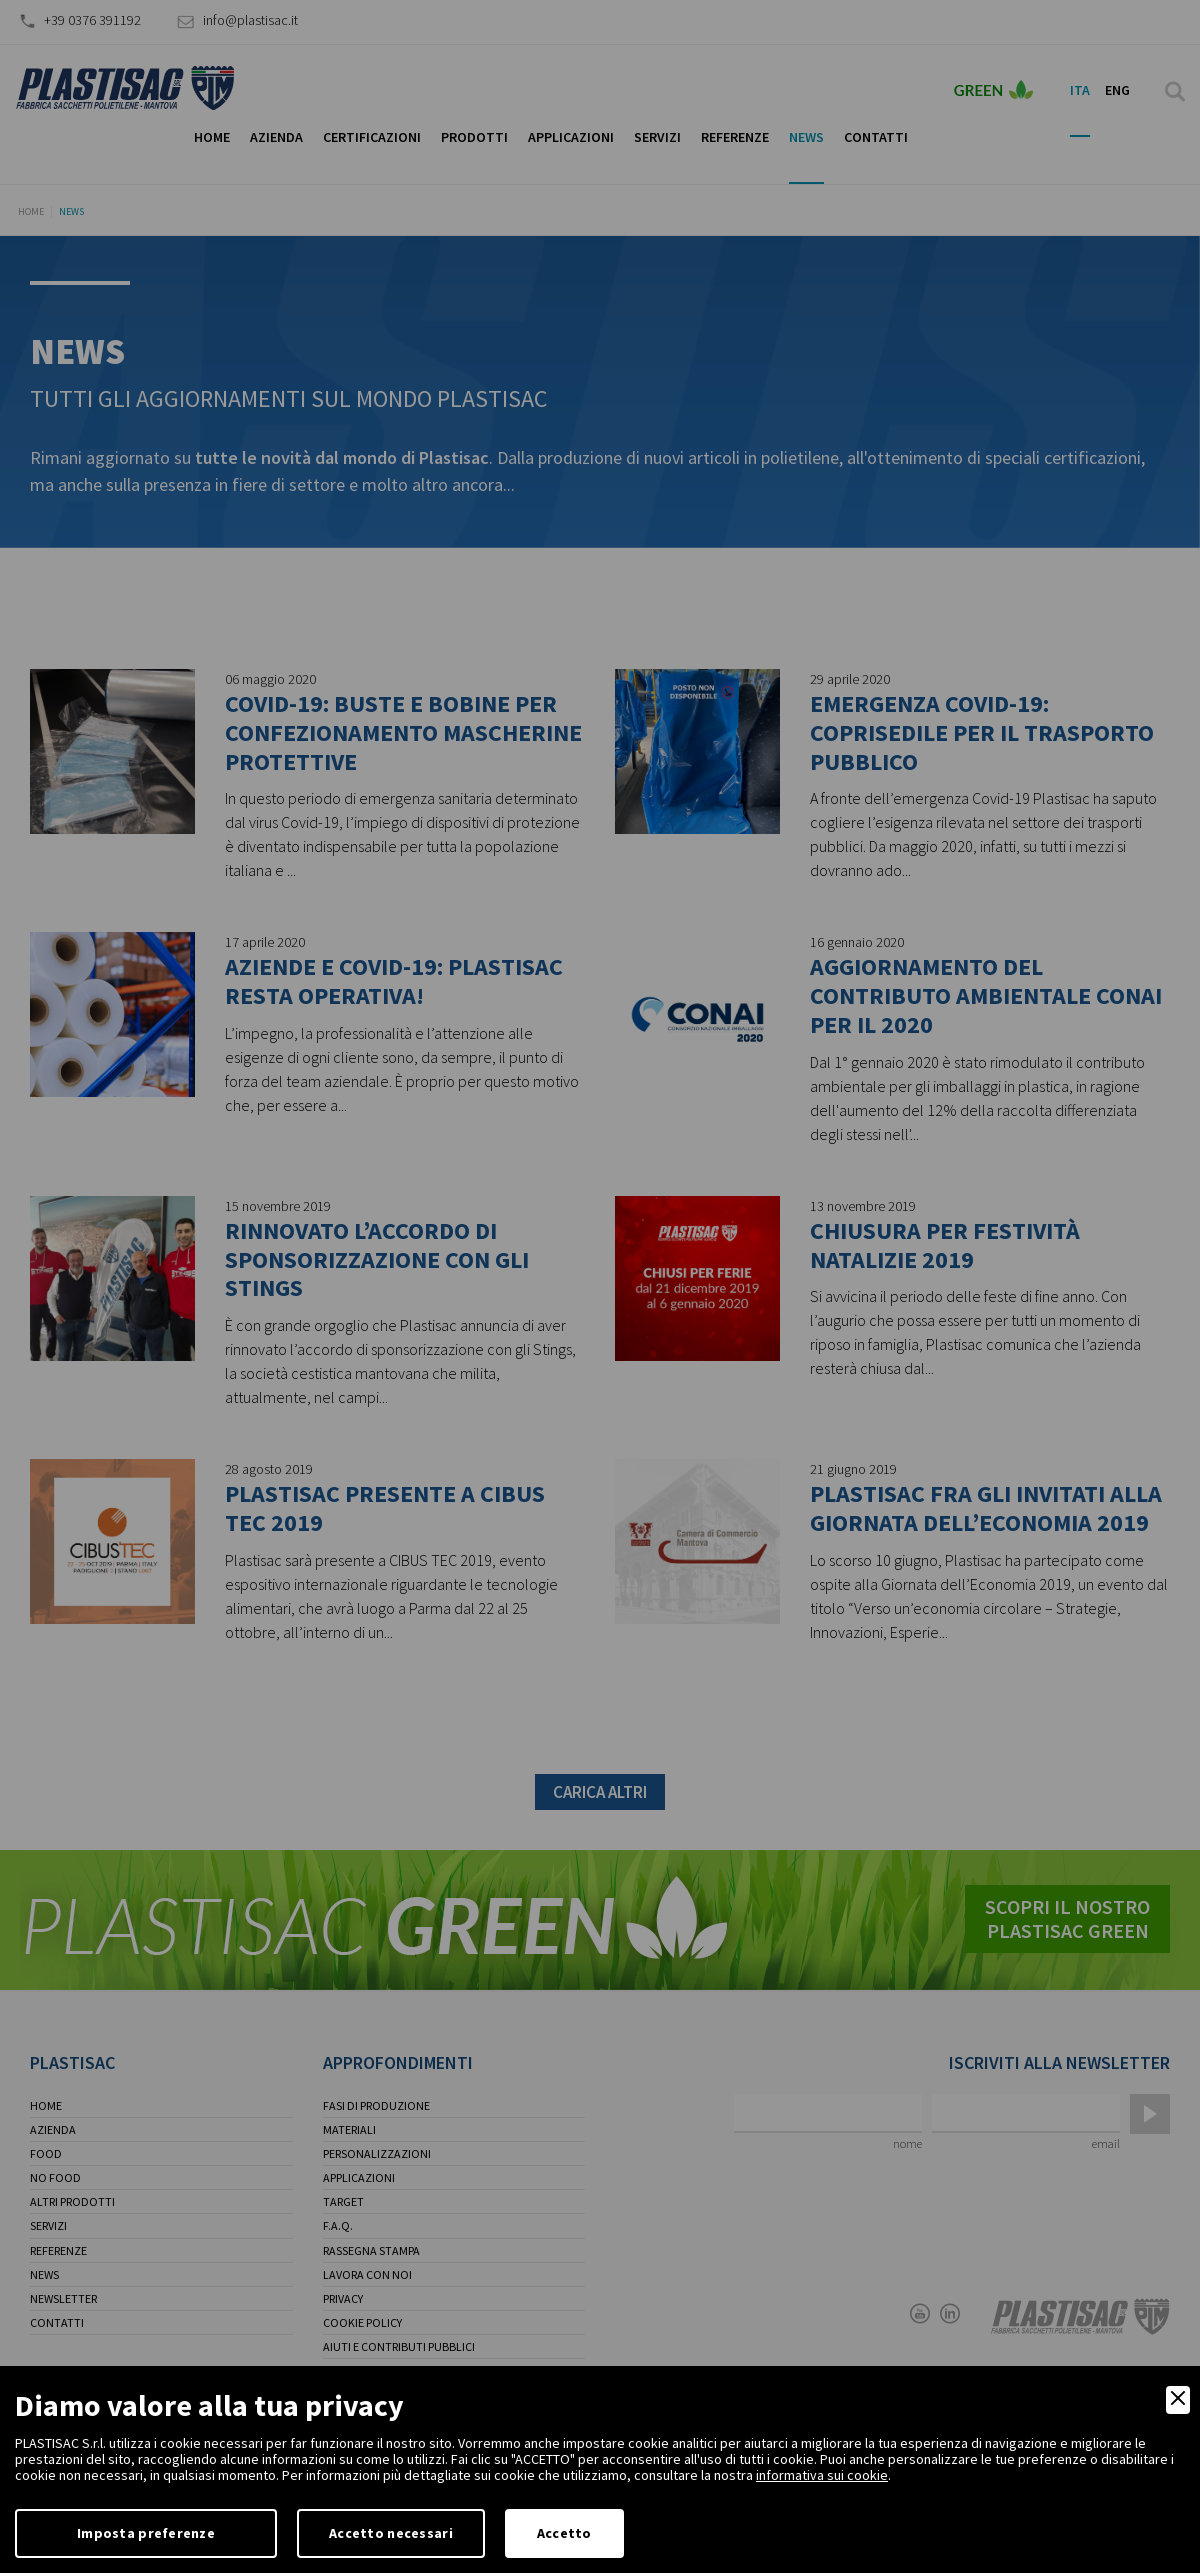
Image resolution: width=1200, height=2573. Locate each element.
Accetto (564, 2533)
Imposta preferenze (146, 2533)
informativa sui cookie (822, 2475)
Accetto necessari (391, 2533)
